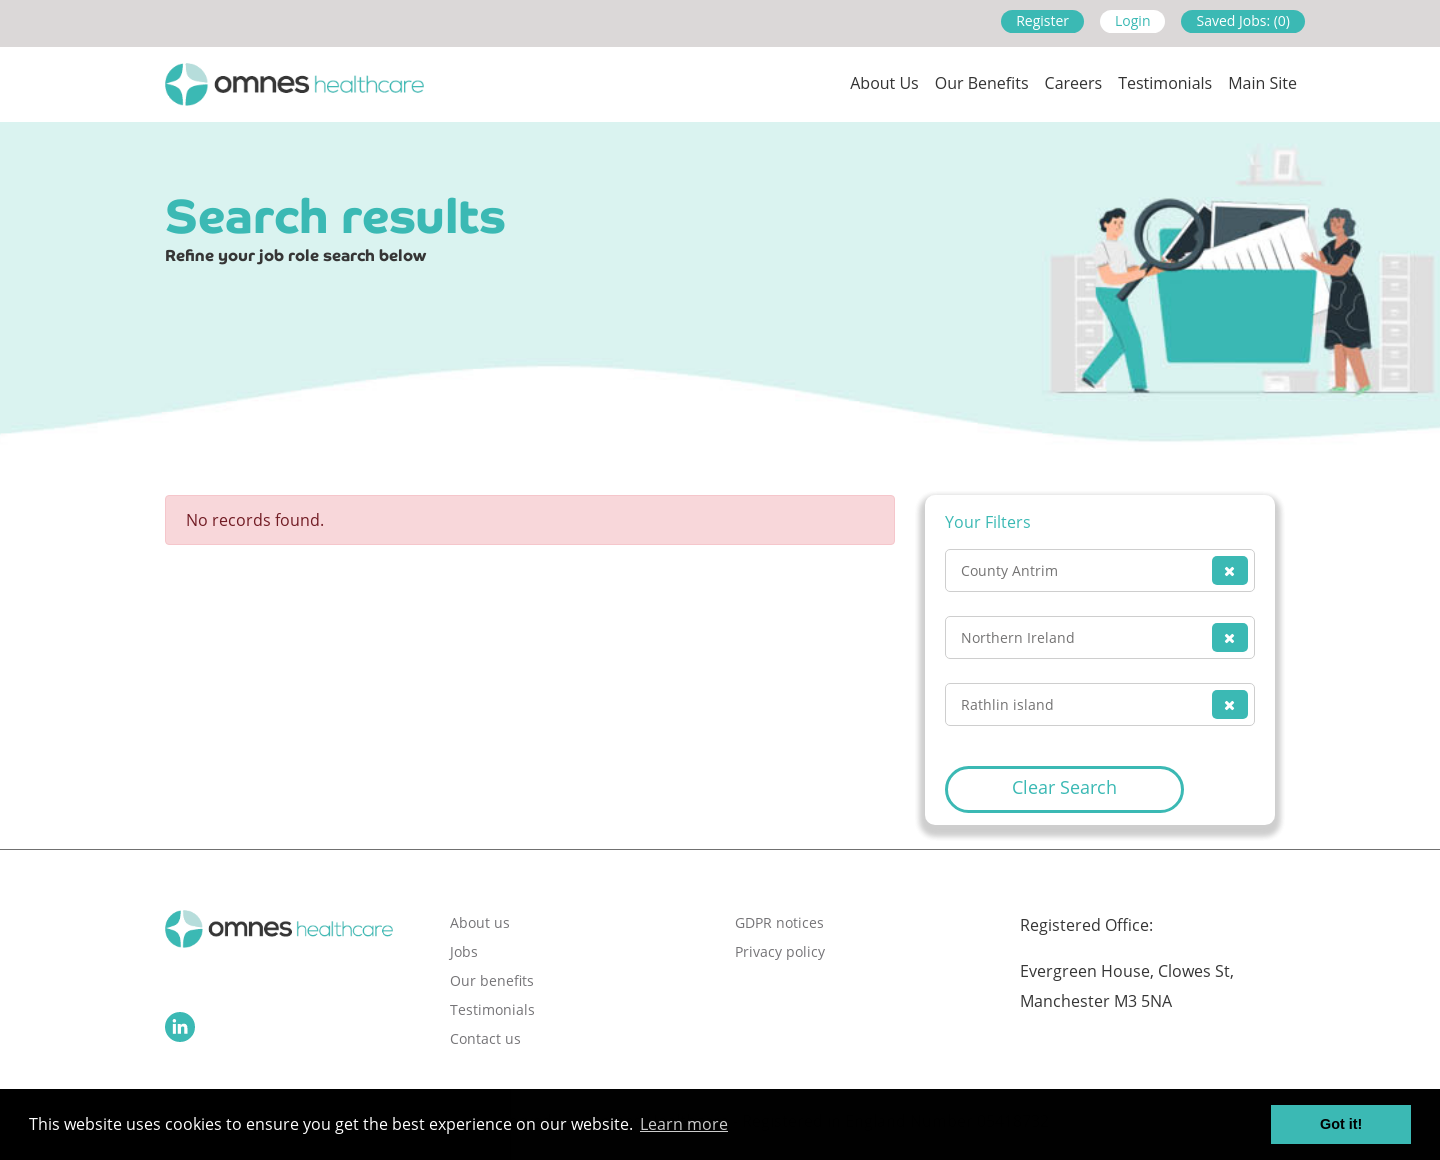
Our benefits (492, 980)
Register (1042, 20)
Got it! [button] (1341, 1124)
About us (884, 83)
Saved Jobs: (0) (1243, 20)
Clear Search (1064, 787)
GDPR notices (779, 922)
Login (1132, 20)
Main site (1262, 83)
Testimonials (1165, 83)
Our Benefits (982, 83)
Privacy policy (780, 951)
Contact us (485, 1038)
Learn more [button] (684, 1124)
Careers (1074, 83)
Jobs (464, 951)
